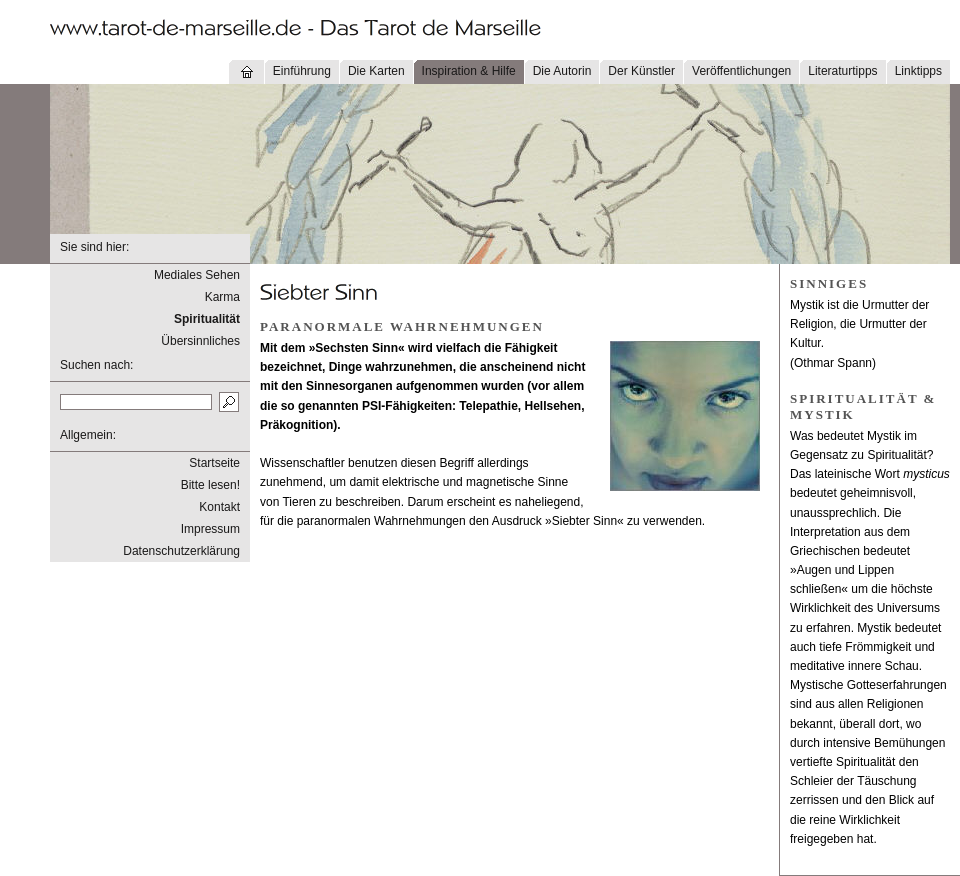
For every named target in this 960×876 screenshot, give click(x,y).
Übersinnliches (200, 341)
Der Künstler (641, 71)
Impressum (210, 529)
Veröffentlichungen (741, 71)
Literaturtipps (842, 71)
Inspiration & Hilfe (469, 71)
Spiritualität (207, 319)
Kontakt (219, 507)
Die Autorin (562, 71)
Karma (222, 297)
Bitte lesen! (210, 485)
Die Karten (376, 71)
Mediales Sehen (197, 275)
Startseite (214, 463)
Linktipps (918, 71)
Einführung (302, 71)
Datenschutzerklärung (181, 551)
